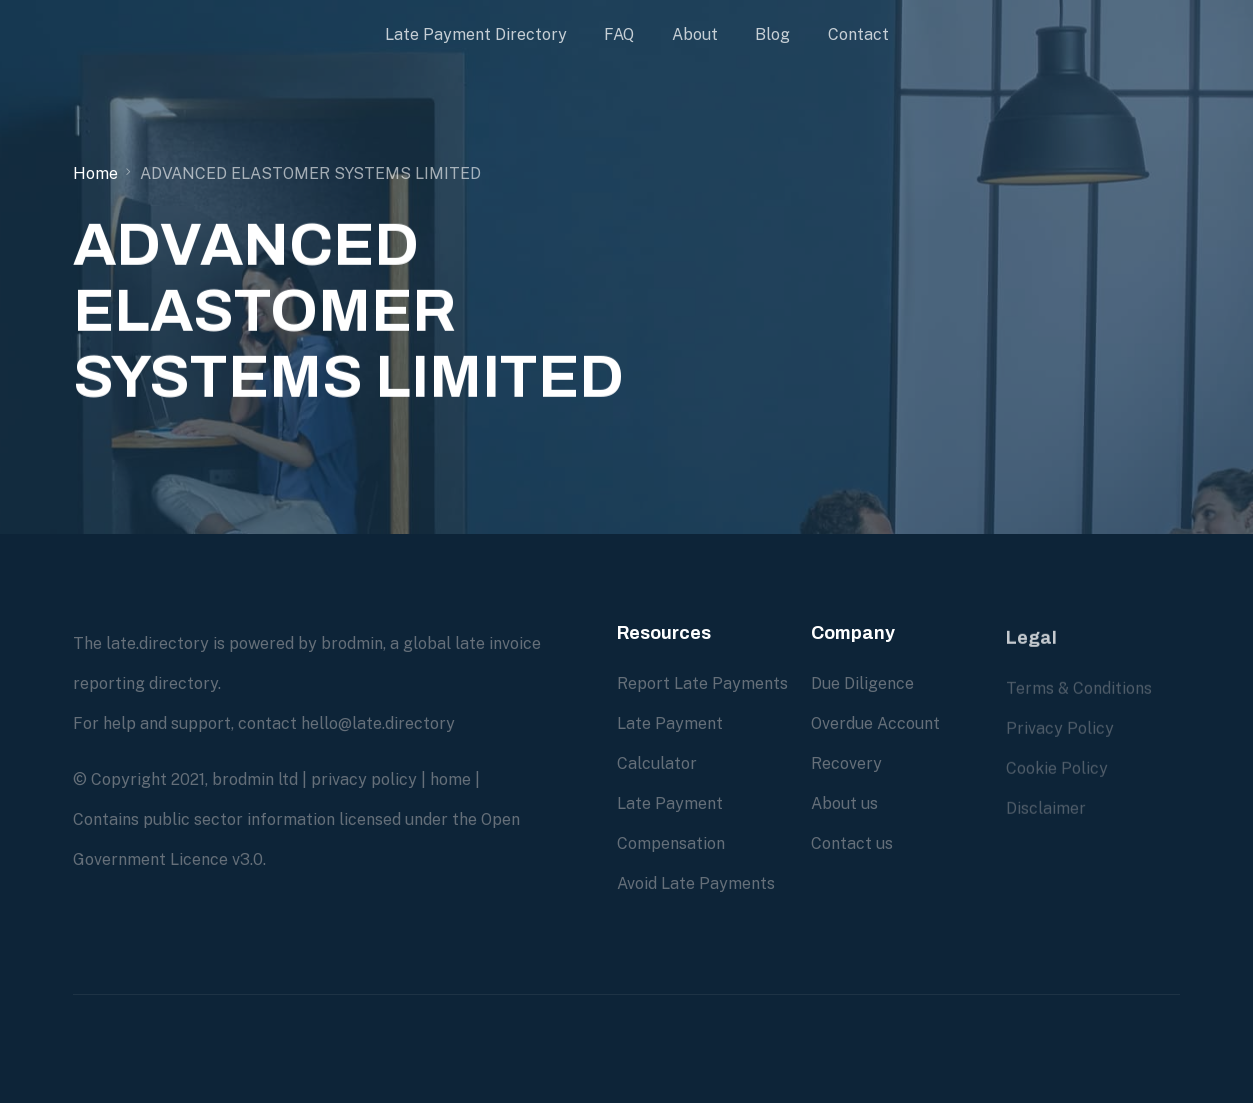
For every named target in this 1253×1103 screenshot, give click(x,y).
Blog (772, 34)
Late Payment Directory (476, 34)
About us (844, 802)
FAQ (619, 34)
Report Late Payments (702, 683)
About (695, 34)
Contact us (852, 842)
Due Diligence (862, 682)
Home (95, 173)
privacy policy (364, 779)
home (450, 779)
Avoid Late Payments (696, 883)
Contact (858, 34)
